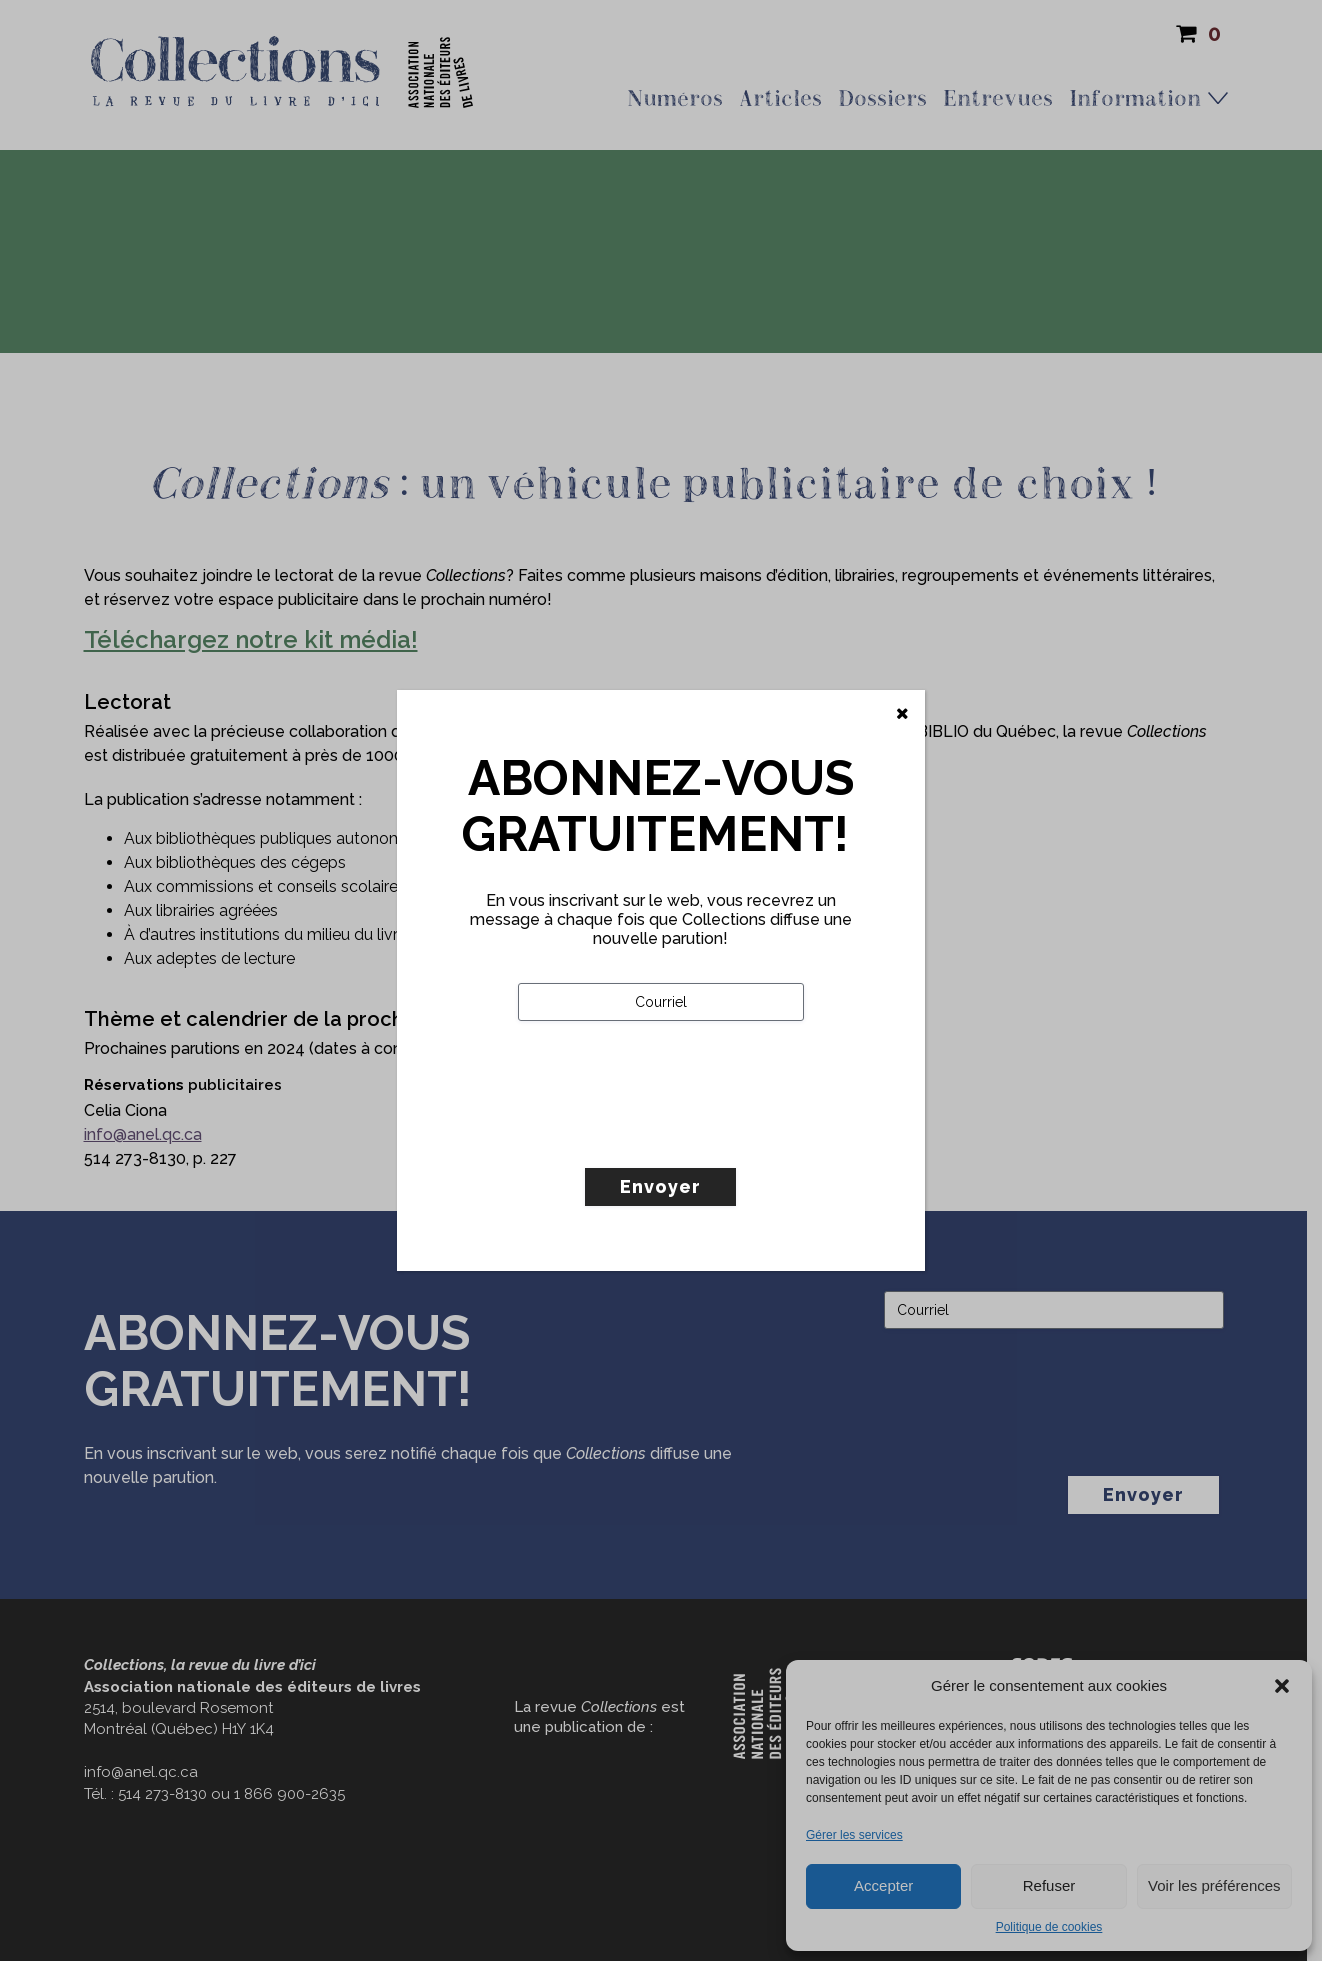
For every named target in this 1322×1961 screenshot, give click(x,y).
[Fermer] (902, 714)
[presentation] (670, 1136)
